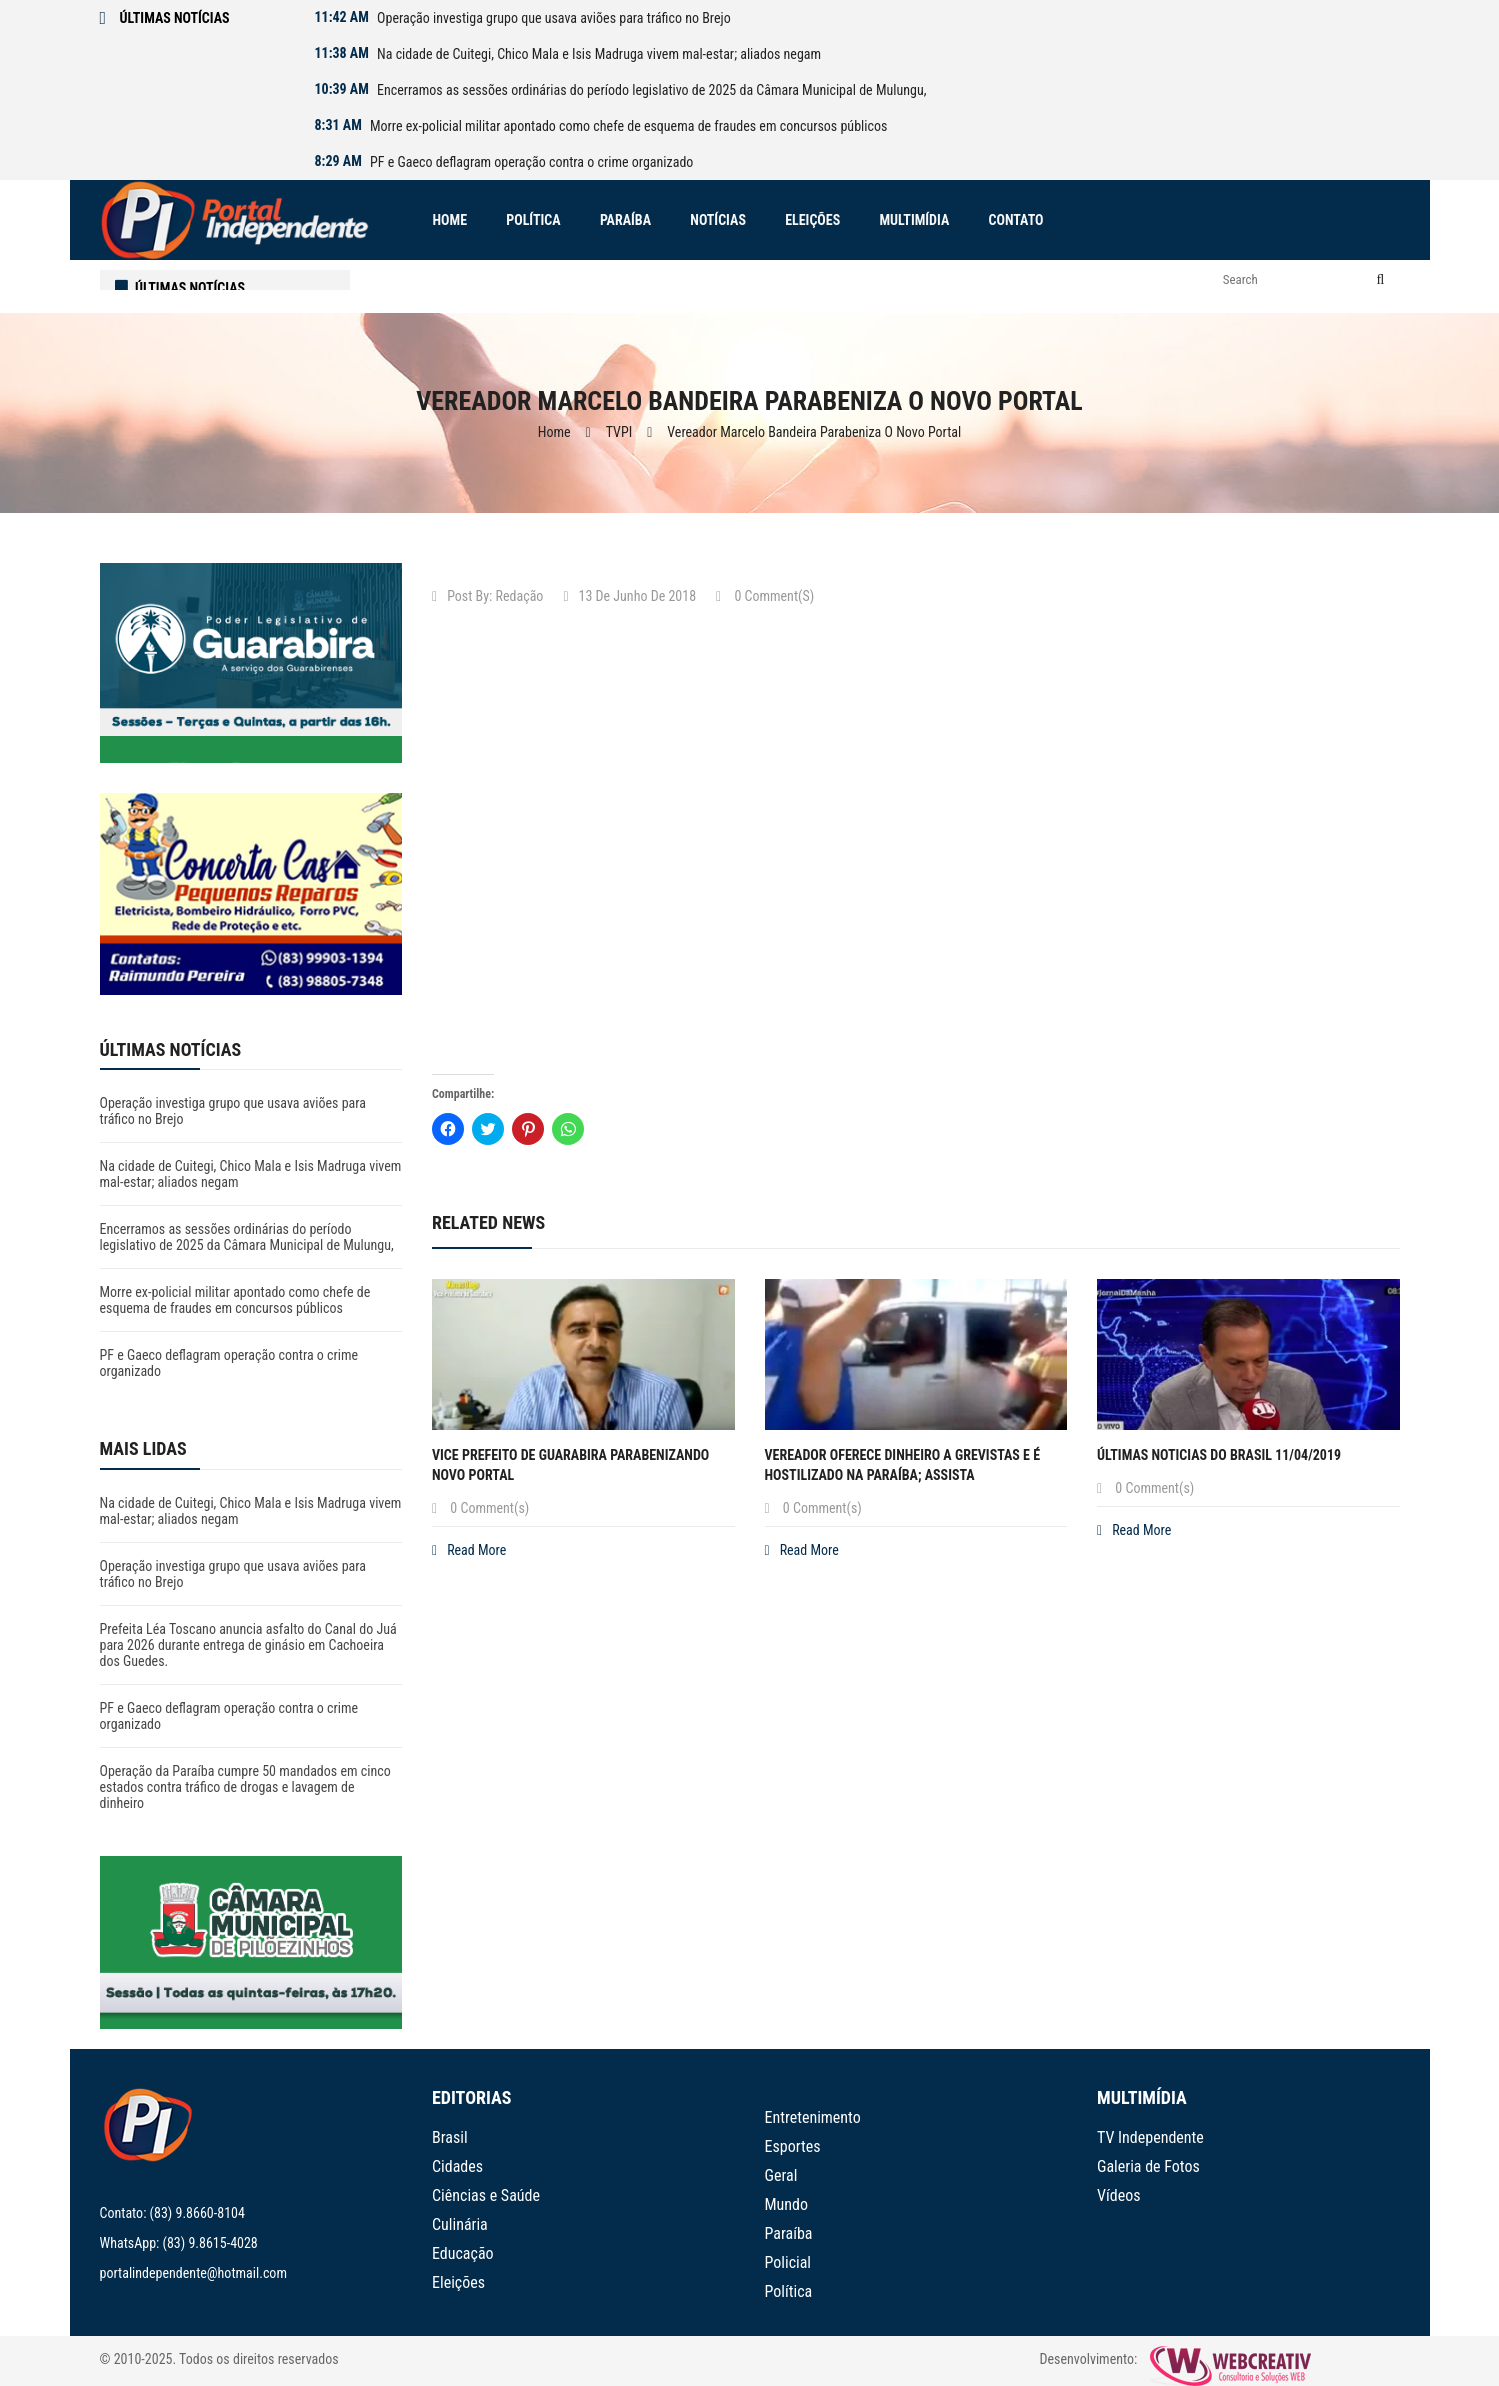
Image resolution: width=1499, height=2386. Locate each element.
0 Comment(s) (765, 596)
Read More (469, 1550)
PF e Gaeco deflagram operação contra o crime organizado (531, 162)
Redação (520, 596)
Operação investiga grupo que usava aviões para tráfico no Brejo (554, 18)
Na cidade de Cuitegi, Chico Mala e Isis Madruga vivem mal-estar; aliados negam (599, 54)
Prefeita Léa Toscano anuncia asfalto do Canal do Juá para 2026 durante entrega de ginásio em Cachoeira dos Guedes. (248, 1645)
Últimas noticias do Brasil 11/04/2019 (1219, 1455)
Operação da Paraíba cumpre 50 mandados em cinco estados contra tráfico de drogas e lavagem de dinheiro (245, 1787)
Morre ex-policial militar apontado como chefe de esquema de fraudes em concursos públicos (628, 126)
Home (554, 432)
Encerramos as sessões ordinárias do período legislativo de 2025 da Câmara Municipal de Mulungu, (651, 90)
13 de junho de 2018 (629, 596)
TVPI (619, 432)
